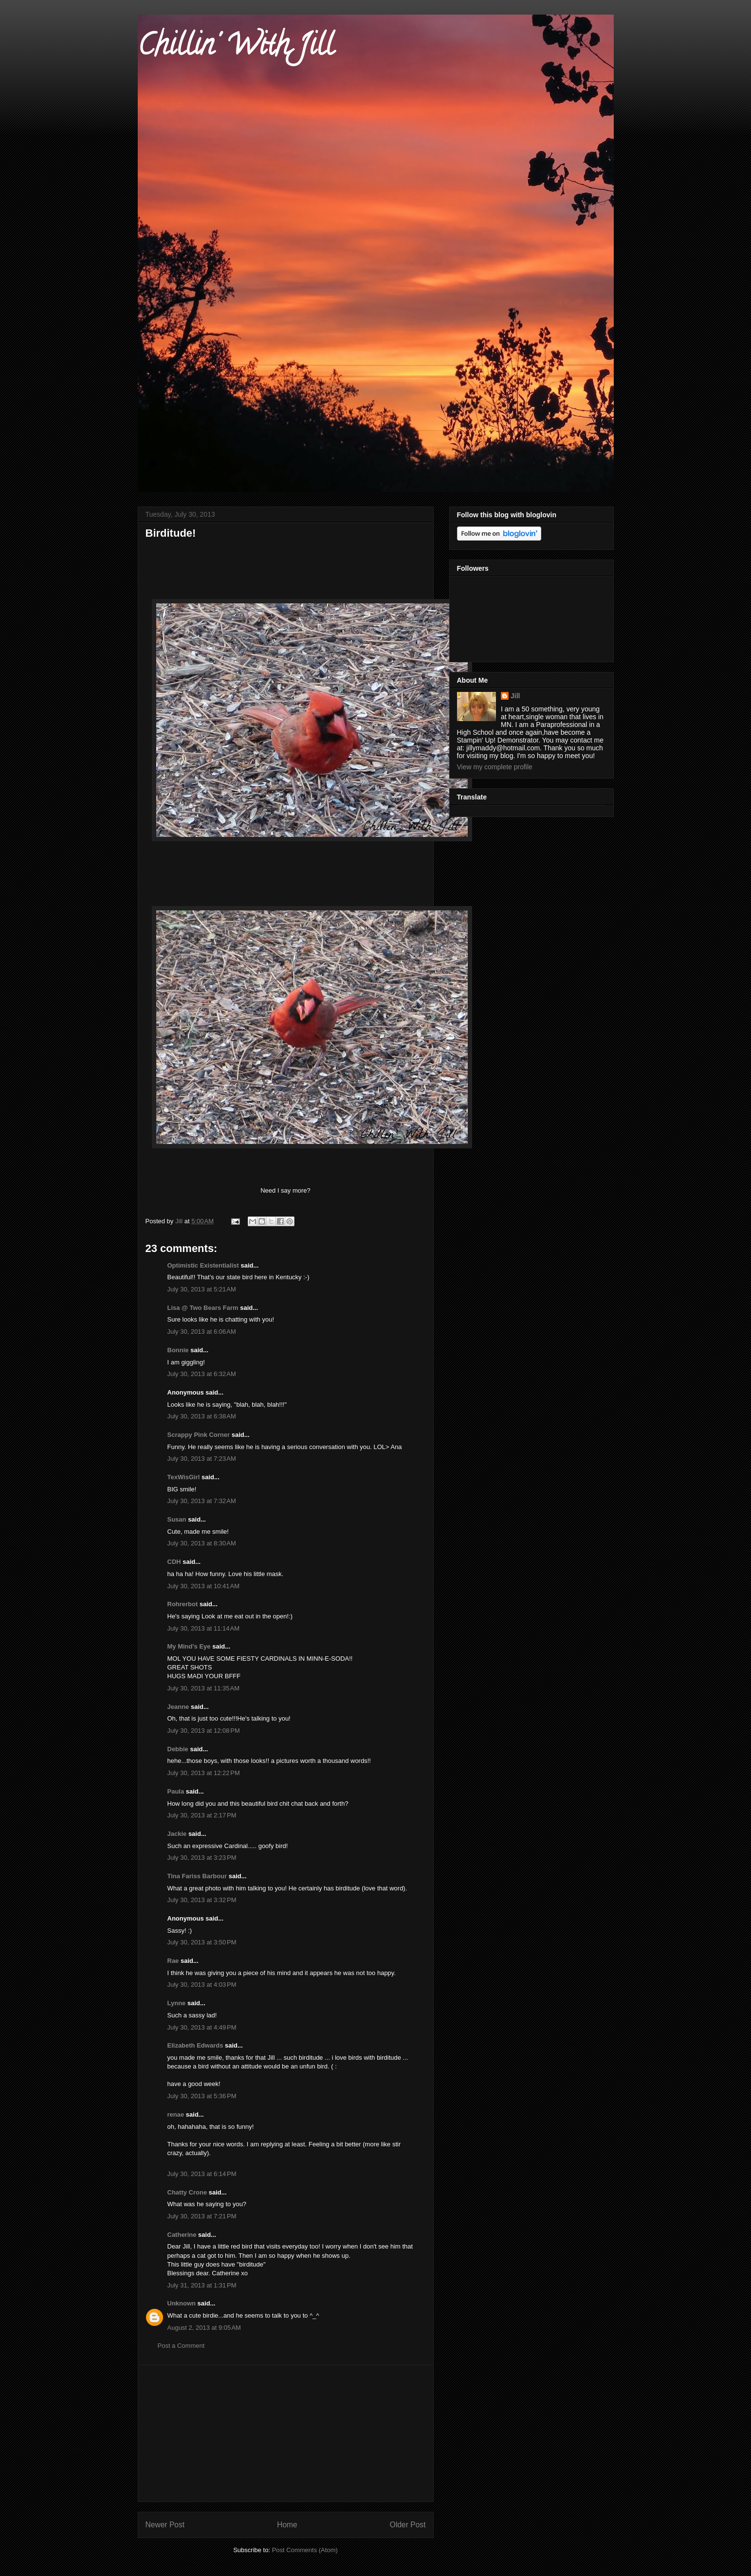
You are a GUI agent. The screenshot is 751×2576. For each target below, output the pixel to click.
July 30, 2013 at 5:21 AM (201, 1289)
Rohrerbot (182, 1604)
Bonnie (178, 1350)
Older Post (408, 2525)
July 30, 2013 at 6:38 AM (201, 1416)
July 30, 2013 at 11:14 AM (203, 1628)
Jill (515, 696)
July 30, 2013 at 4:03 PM (202, 1984)
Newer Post (165, 2525)
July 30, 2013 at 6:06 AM (201, 1331)
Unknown (181, 2303)
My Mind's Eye (189, 1646)
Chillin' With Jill (235, 48)
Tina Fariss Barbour (197, 1876)
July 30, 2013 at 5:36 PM (202, 2096)
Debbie (177, 1749)
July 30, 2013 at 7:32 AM (201, 1501)
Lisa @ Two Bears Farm (202, 1307)
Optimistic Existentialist (203, 1265)
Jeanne (178, 1706)
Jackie (177, 1833)
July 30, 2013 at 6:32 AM (201, 1374)
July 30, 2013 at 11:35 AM (203, 1688)
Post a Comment (181, 2345)
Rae (173, 1960)
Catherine (182, 2234)
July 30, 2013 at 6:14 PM (202, 2173)
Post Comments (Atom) (305, 2550)
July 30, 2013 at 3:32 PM (202, 1900)
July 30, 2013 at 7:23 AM (201, 1458)
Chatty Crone (187, 2192)
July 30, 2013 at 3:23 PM (202, 1857)
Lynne (176, 2003)
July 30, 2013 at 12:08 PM (203, 1730)
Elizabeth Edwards (195, 2045)
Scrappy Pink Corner (198, 1434)
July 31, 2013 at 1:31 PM (202, 2285)
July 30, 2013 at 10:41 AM (203, 1586)
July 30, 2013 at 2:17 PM (202, 1815)
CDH (174, 1561)
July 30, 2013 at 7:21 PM (202, 2216)
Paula (175, 1791)
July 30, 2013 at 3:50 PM (202, 1942)
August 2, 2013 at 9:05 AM (204, 2327)
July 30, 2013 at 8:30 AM (201, 1543)
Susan (176, 1519)
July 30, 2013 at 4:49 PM (202, 2027)
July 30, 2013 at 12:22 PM (203, 1773)
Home (287, 2525)
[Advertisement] (286, 2433)
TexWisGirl (183, 1477)
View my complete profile (494, 767)
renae (176, 2114)
